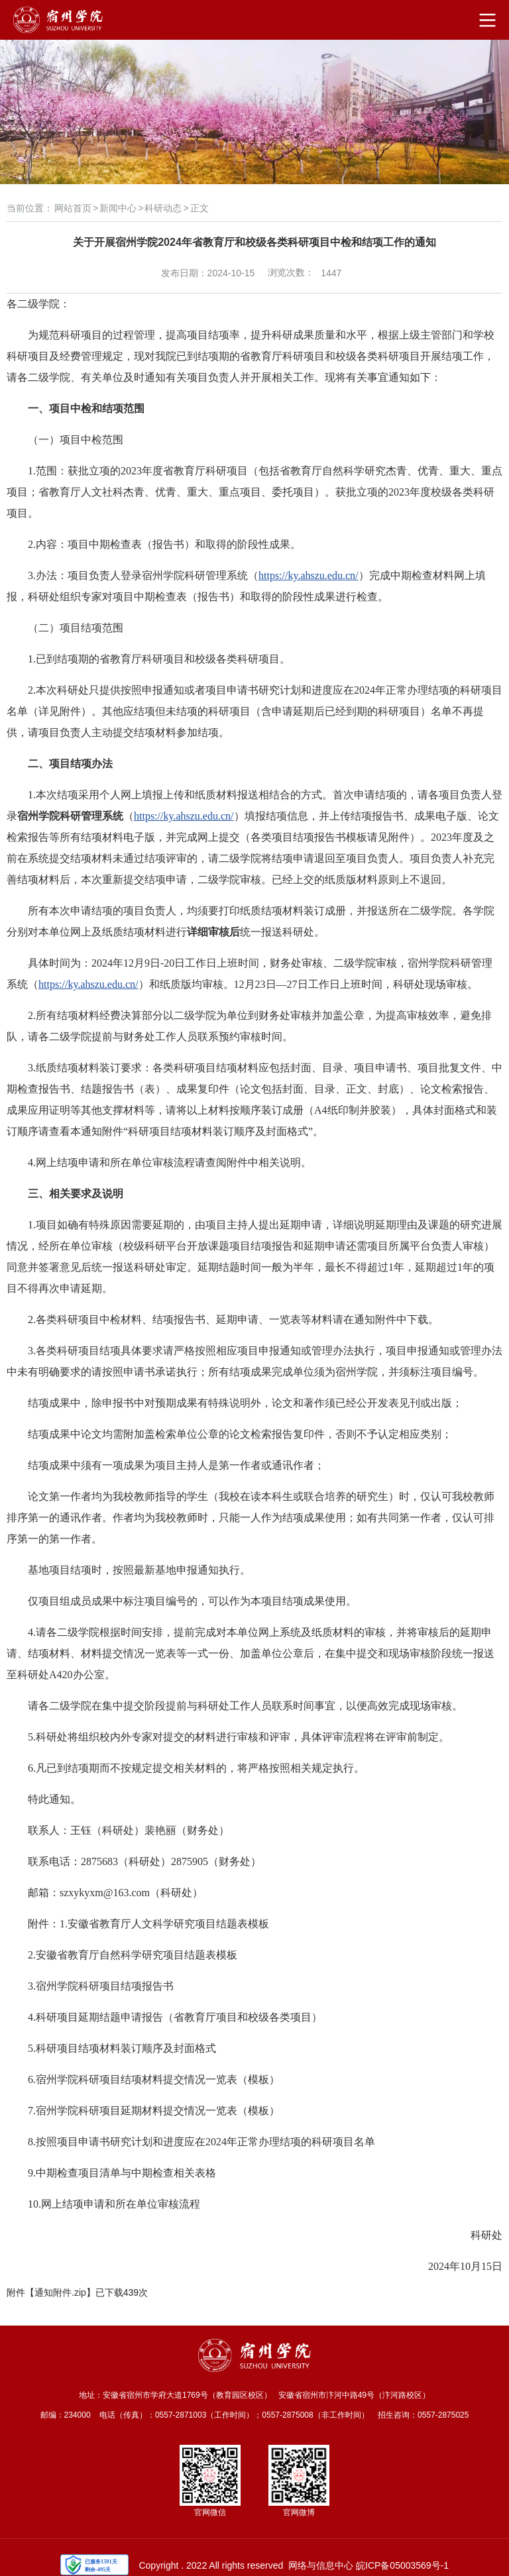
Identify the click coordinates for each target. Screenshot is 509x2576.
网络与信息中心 (320, 2565)
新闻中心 (118, 208)
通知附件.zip (60, 2292)
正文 (199, 208)
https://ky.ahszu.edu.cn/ (308, 575)
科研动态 (163, 208)
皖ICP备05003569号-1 (402, 2565)
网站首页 (72, 208)
